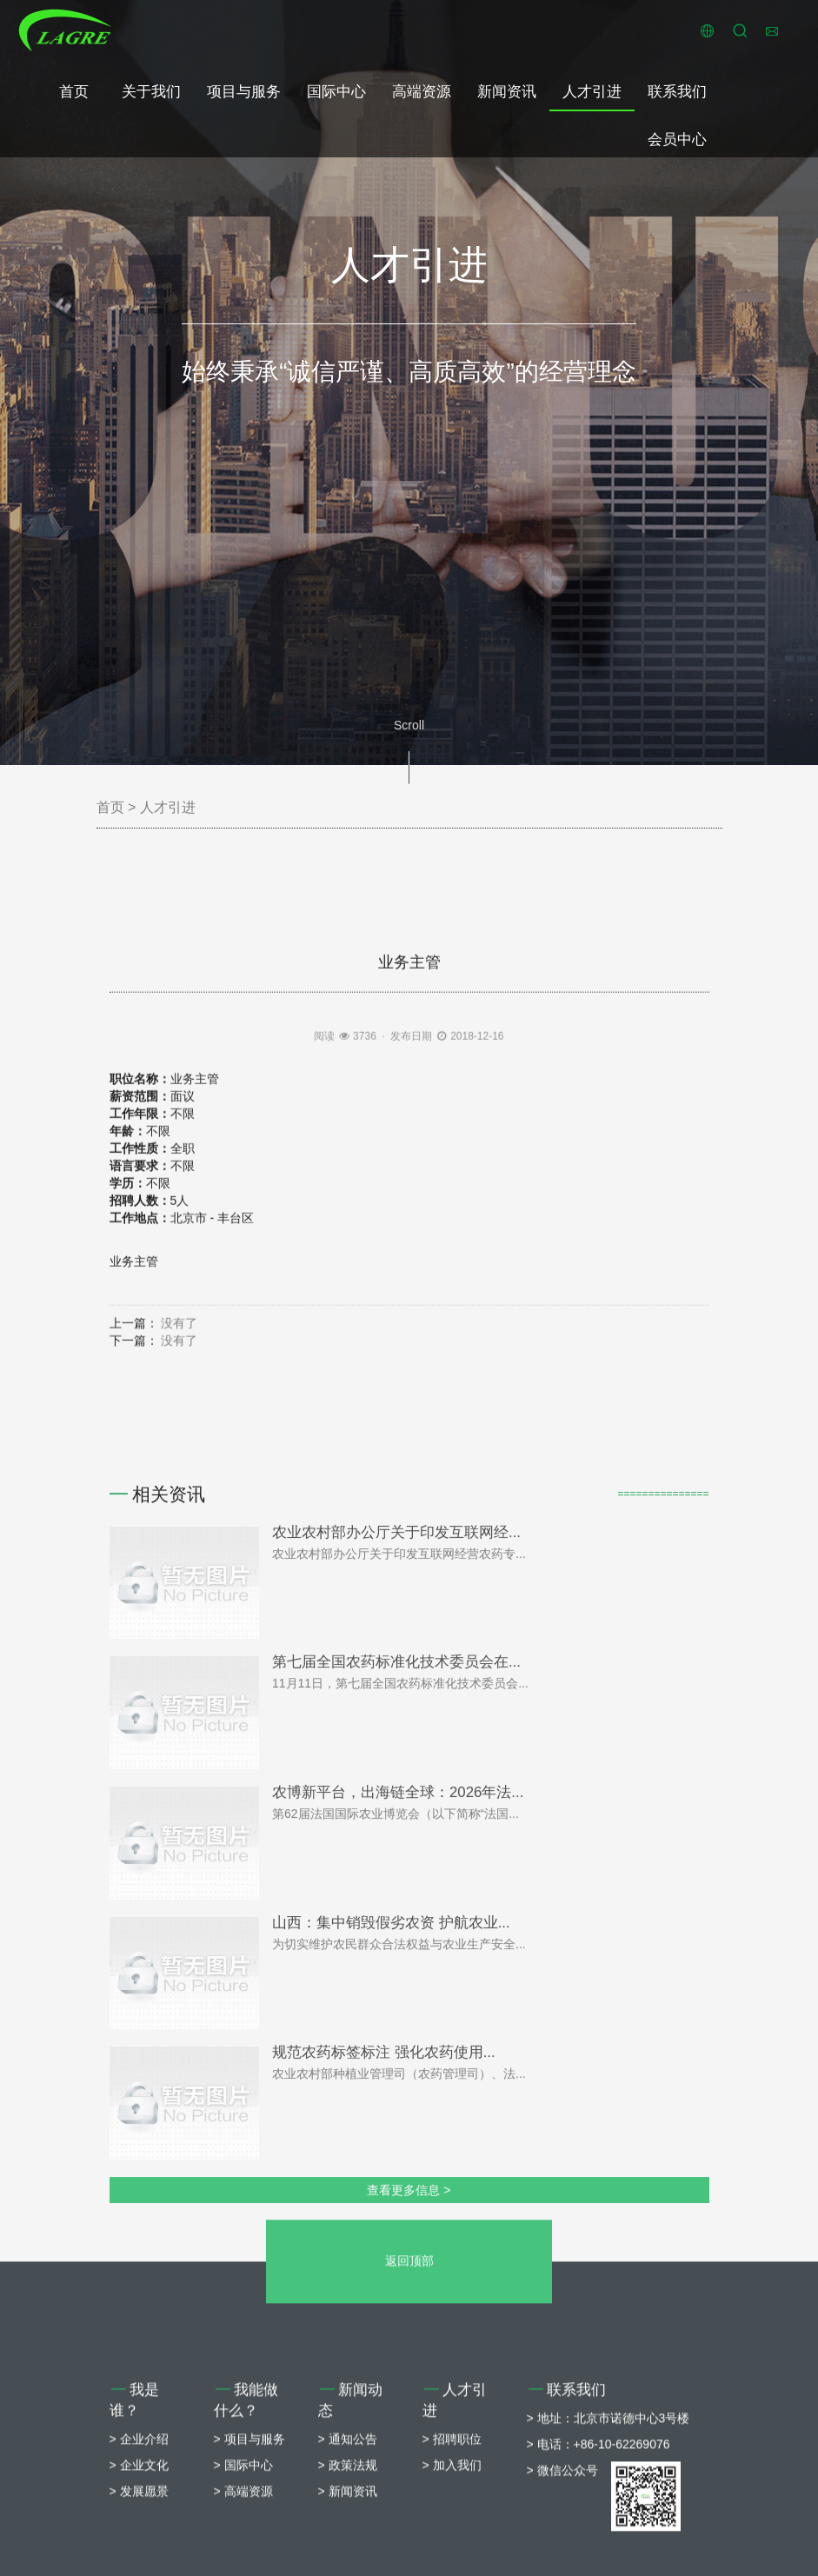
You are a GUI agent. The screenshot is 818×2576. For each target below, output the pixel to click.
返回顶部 (409, 2387)
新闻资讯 (506, 91)
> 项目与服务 (249, 2566)
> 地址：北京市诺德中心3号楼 (608, 2545)
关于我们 (151, 91)
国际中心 (336, 91)
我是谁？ (135, 2527)
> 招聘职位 (452, 2566)
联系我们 (677, 91)
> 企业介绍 (139, 2566)
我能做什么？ (246, 2527)
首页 (74, 91)
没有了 (179, 1500)
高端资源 (421, 91)
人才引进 (592, 91)
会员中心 (677, 139)
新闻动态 (350, 2527)
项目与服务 (244, 91)
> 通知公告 (347, 2566)
